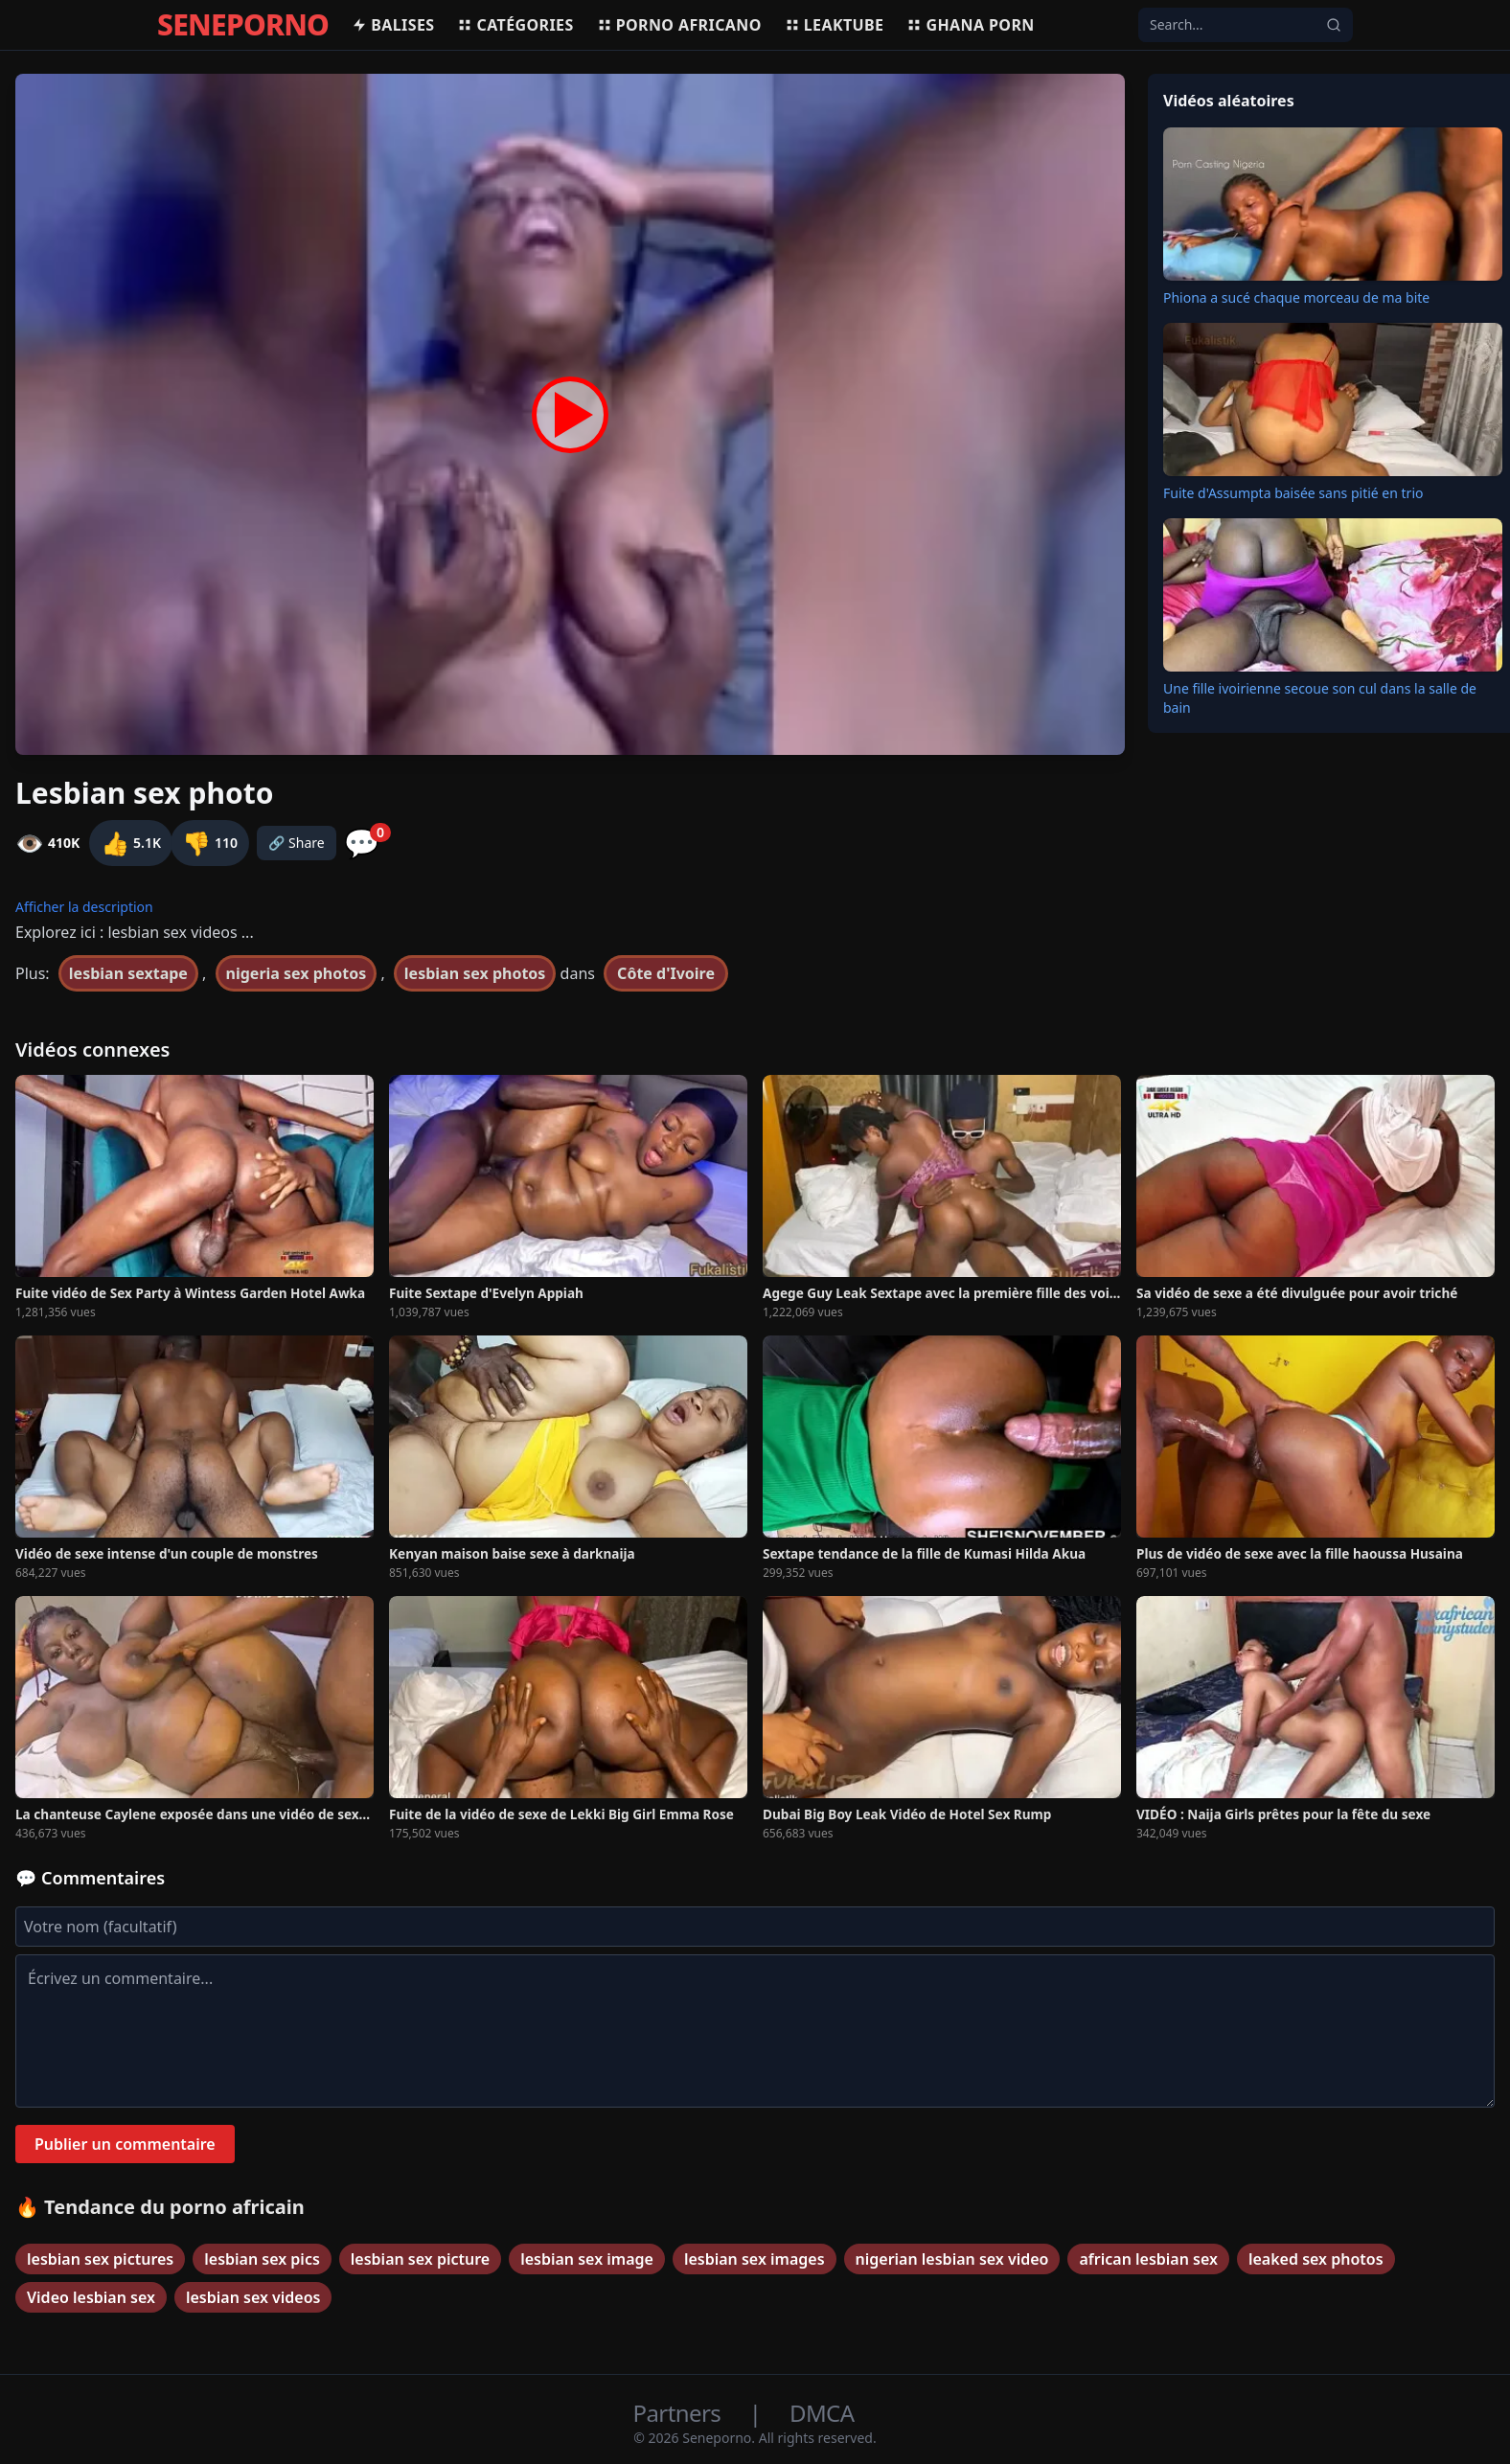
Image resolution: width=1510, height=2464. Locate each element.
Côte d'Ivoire (666, 973)
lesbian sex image (586, 2259)
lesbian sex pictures (100, 2259)
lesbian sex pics (262, 2259)
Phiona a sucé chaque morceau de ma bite (1296, 297)
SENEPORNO (243, 25)
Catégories (515, 24)
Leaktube (834, 24)
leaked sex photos (1316, 2259)
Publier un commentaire (125, 2144)
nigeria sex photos (296, 973)
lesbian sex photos (475, 973)
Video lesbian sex (91, 2297)
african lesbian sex (1148, 2259)
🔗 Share (296, 842)
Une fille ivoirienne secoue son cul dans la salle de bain (1319, 698)
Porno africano (679, 24)
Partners (679, 2413)
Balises (393, 24)
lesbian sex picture (420, 2259)
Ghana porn (970, 24)
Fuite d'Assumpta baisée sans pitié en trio (1293, 493)
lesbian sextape (128, 973)
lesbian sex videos (253, 2297)
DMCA (821, 2413)
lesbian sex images (754, 2259)
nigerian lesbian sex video (952, 2259)
